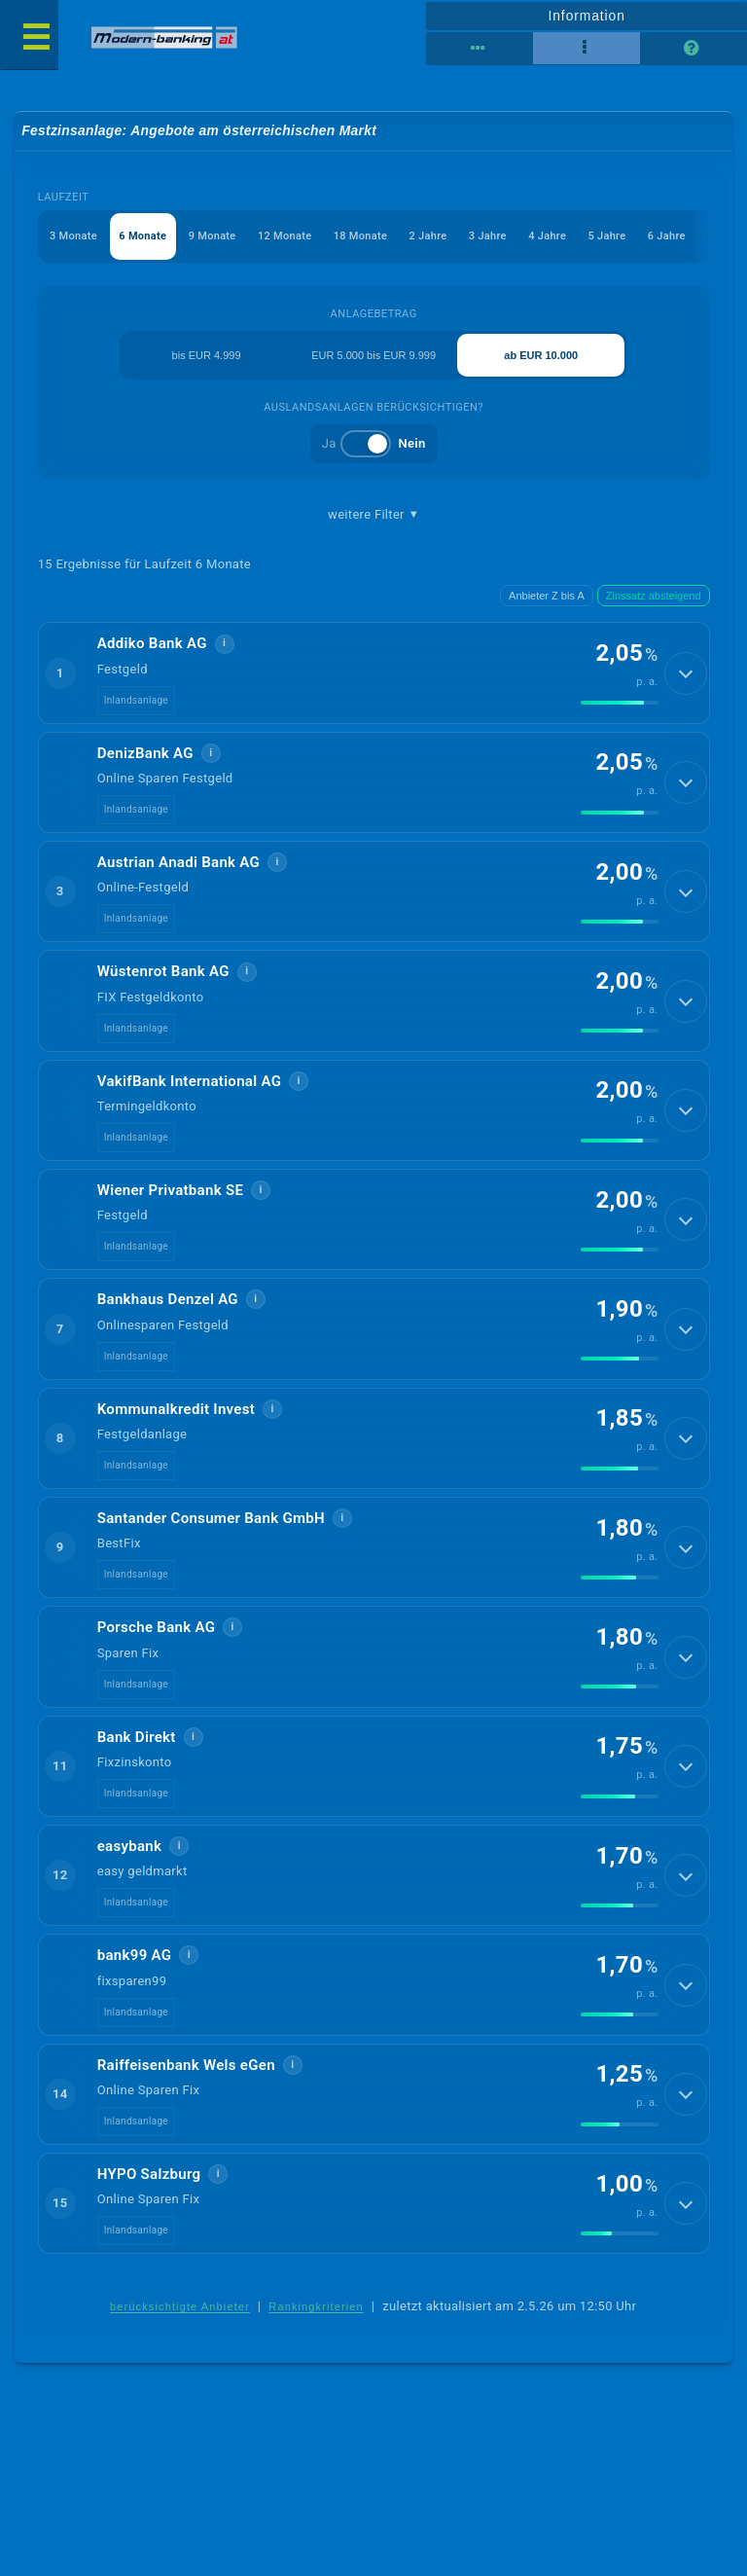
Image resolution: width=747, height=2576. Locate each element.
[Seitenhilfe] (693, 48)
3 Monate (73, 236)
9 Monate (212, 236)
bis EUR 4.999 (206, 355)
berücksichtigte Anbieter (180, 2306)
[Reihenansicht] (479, 48)
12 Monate (284, 236)
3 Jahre (488, 236)
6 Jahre (667, 236)
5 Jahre (606, 236)
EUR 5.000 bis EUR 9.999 (373, 355)
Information (586, 15)
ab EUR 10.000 (541, 355)
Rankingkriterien (316, 2306)
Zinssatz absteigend (653, 595)
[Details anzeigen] (685, 673)
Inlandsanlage (136, 700)
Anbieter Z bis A (547, 595)
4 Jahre (547, 236)
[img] (619, 703)
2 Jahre (428, 236)
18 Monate (360, 236)
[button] (374, 672)
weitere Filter (373, 514)
